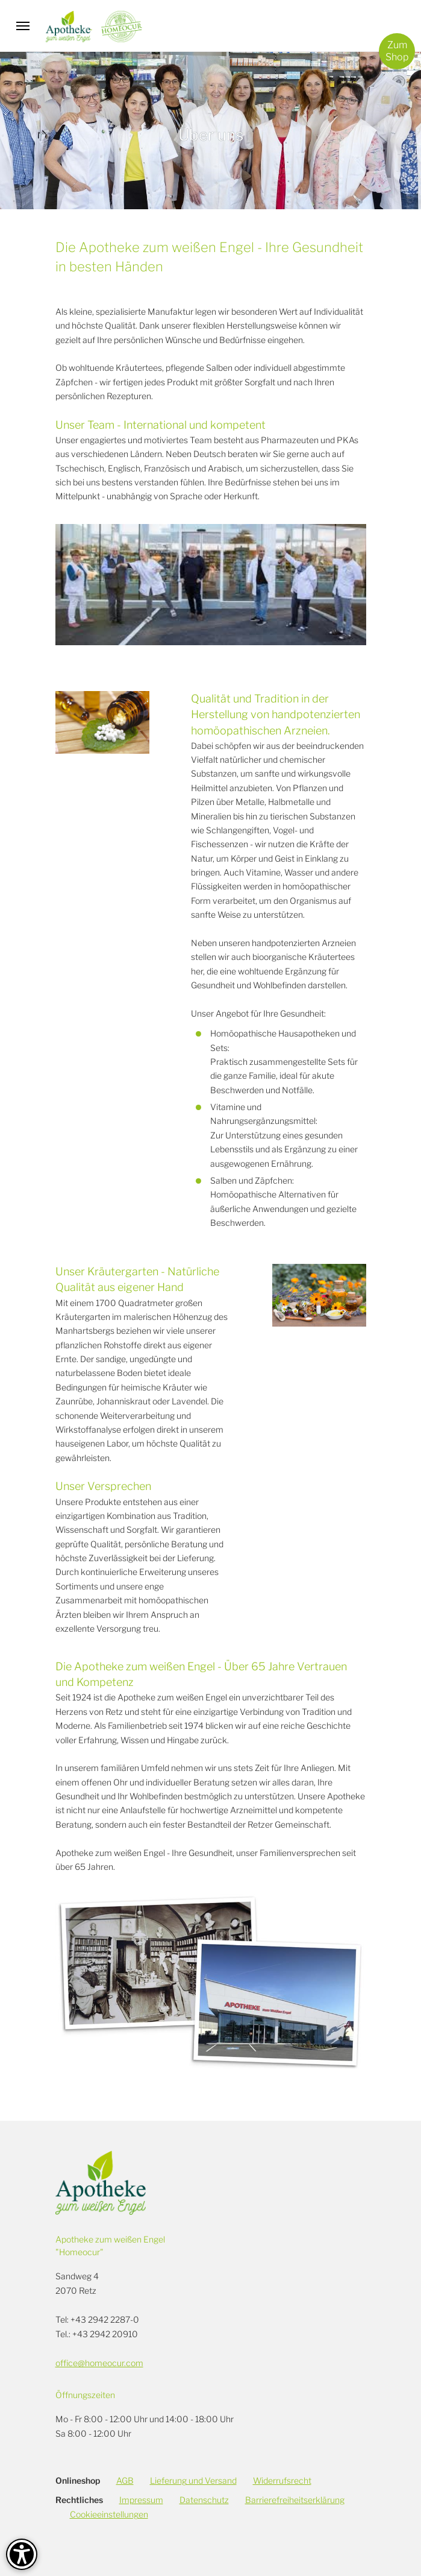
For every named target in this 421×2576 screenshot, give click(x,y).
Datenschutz (204, 2500)
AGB (125, 2480)
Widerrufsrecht (282, 2480)
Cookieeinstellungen (109, 2514)
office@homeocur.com (99, 2363)
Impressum (141, 2500)
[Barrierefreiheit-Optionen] (21, 2554)
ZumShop (397, 51)
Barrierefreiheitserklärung (295, 2500)
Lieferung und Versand (193, 2480)
